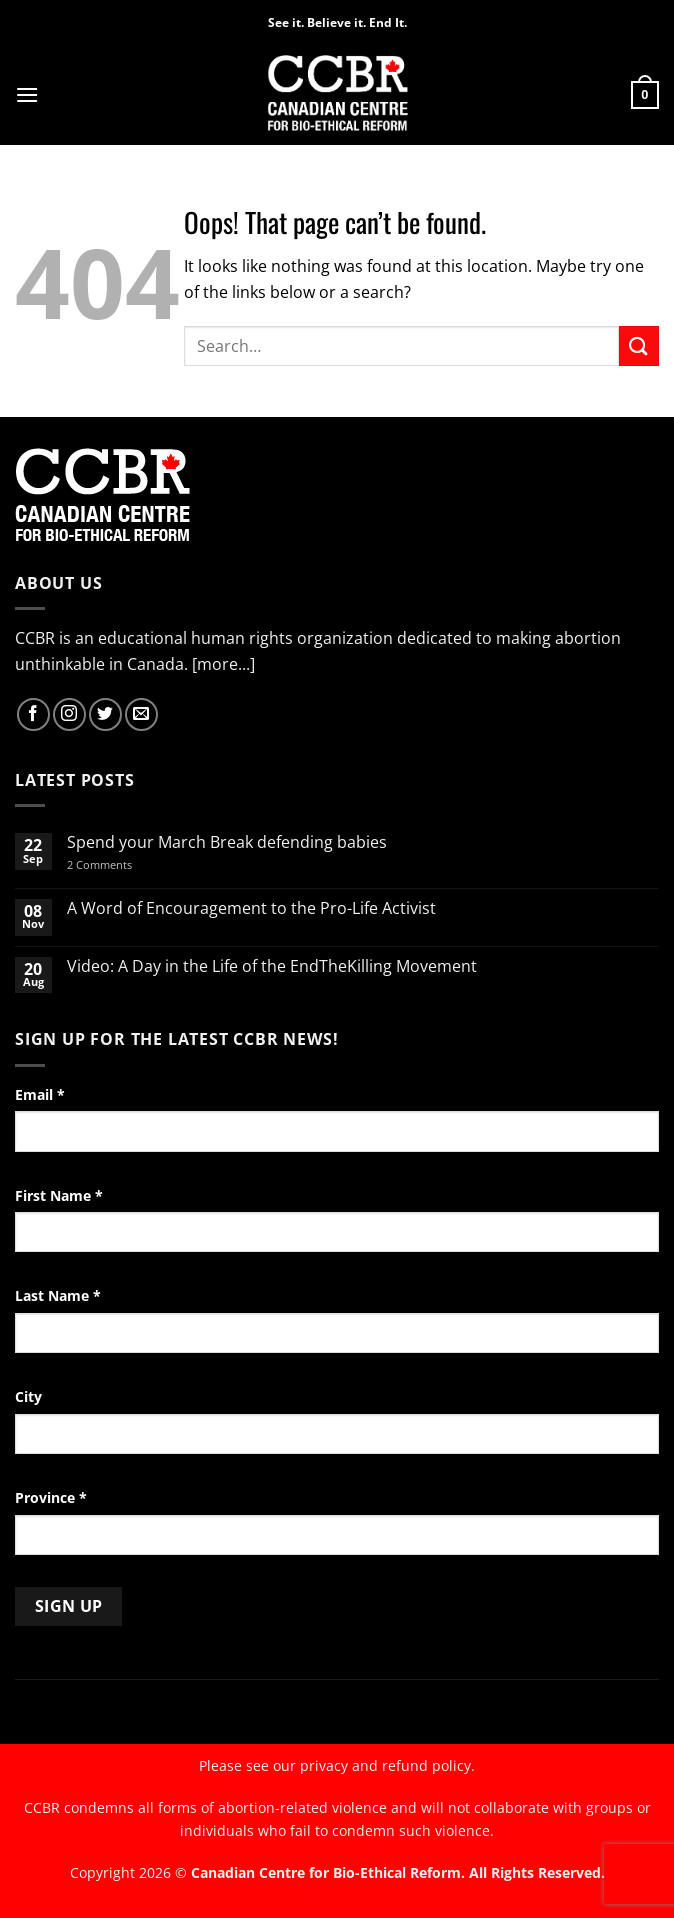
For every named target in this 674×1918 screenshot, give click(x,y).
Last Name (58, 1295)
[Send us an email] (141, 714)
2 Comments (125, 864)
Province (51, 1497)
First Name (59, 1195)
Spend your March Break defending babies (227, 842)
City (28, 1396)
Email (40, 1094)
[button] (27, 94)
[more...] (223, 664)
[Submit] (639, 345)
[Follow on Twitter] (105, 714)
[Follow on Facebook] (33, 714)
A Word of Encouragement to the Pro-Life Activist (251, 908)
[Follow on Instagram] (69, 714)
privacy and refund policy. (387, 1765)
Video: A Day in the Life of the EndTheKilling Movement (272, 966)
